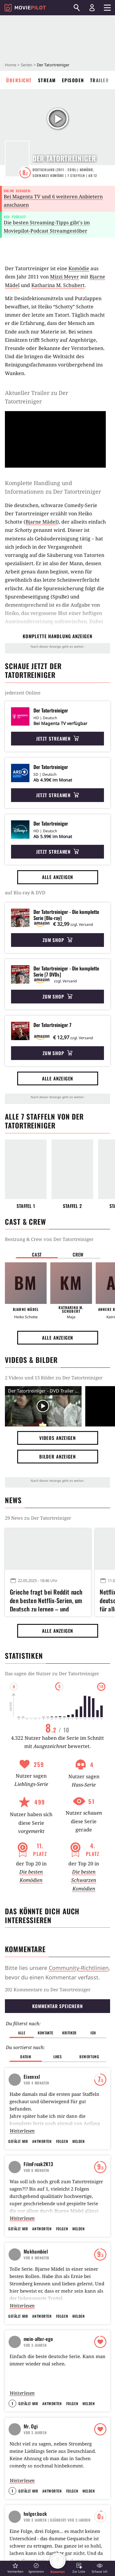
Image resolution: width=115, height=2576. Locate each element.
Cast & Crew (25, 1221)
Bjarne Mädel (41, 521)
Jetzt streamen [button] (57, 738)
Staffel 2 (72, 1206)
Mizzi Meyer (64, 276)
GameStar (68, 2536)
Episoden (73, 80)
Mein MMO (69, 2551)
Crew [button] (78, 1254)
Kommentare (25, 1949)
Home (10, 65)
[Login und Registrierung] (92, 7)
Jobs (16, 2536)
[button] (15, 2567)
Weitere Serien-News (39, 2175)
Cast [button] (37, 1254)
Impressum (24, 2507)
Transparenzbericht (78, 2521)
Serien (26, 65)
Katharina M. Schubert (58, 285)
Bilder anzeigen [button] (57, 1456)
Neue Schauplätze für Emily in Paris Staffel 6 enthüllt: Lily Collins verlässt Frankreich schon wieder (46, 2262)
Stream (47, 80)
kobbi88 (46, 2047)
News (13, 1500)
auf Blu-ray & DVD (25, 892)
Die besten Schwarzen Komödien (83, 1880)
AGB (62, 2507)
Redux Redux (58, 2339)
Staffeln (76, 175)
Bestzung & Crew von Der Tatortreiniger (49, 1239)
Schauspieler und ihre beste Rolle (54, 2061)
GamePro (21, 2551)
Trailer (99, 80)
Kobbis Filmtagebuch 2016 (55, 2116)
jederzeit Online (22, 693)
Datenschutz (25, 2521)
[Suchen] (76, 7)
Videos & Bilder (31, 1360)
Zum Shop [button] (57, 940)
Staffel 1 (26, 1206)
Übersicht (19, 80)
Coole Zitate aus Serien (57, 2086)
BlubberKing (47, 2074)
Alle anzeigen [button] (57, 877)
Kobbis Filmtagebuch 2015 (55, 2034)
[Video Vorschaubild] (43, 1406)
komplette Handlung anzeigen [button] (57, 636)
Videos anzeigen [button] (57, 1437)
